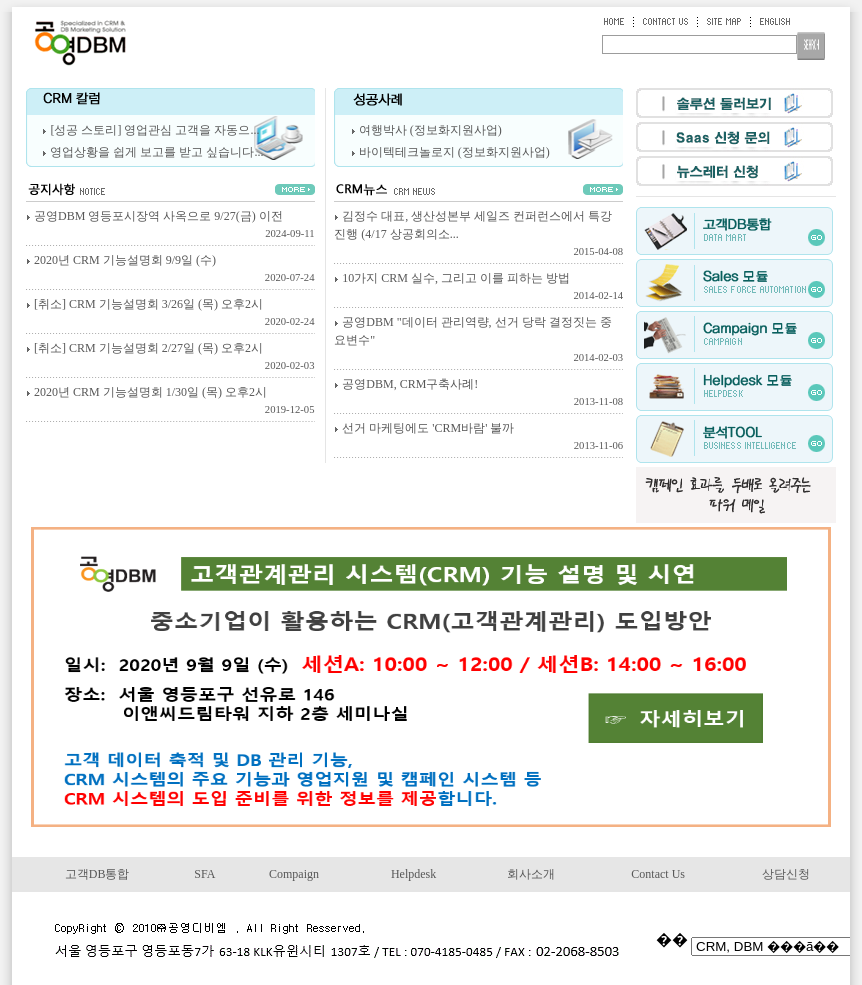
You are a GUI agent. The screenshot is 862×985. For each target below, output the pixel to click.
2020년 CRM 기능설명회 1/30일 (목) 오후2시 (170, 402)
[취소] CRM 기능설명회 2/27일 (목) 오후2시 (170, 358)
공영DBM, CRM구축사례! (478, 394)
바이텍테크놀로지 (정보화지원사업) (454, 152)
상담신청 (786, 874)
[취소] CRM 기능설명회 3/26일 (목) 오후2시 (170, 314)
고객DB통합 (97, 874)
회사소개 (531, 874)
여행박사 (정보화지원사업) (430, 130)
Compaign (294, 874)
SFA (204, 874)
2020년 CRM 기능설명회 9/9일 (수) (170, 270)
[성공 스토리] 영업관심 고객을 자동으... (154, 130)
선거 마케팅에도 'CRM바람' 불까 (478, 438)
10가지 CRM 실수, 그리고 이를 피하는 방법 (478, 288)
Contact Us (658, 874)
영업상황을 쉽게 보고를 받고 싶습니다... (156, 152)
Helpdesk (413, 874)
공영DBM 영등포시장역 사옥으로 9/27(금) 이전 (170, 226)
